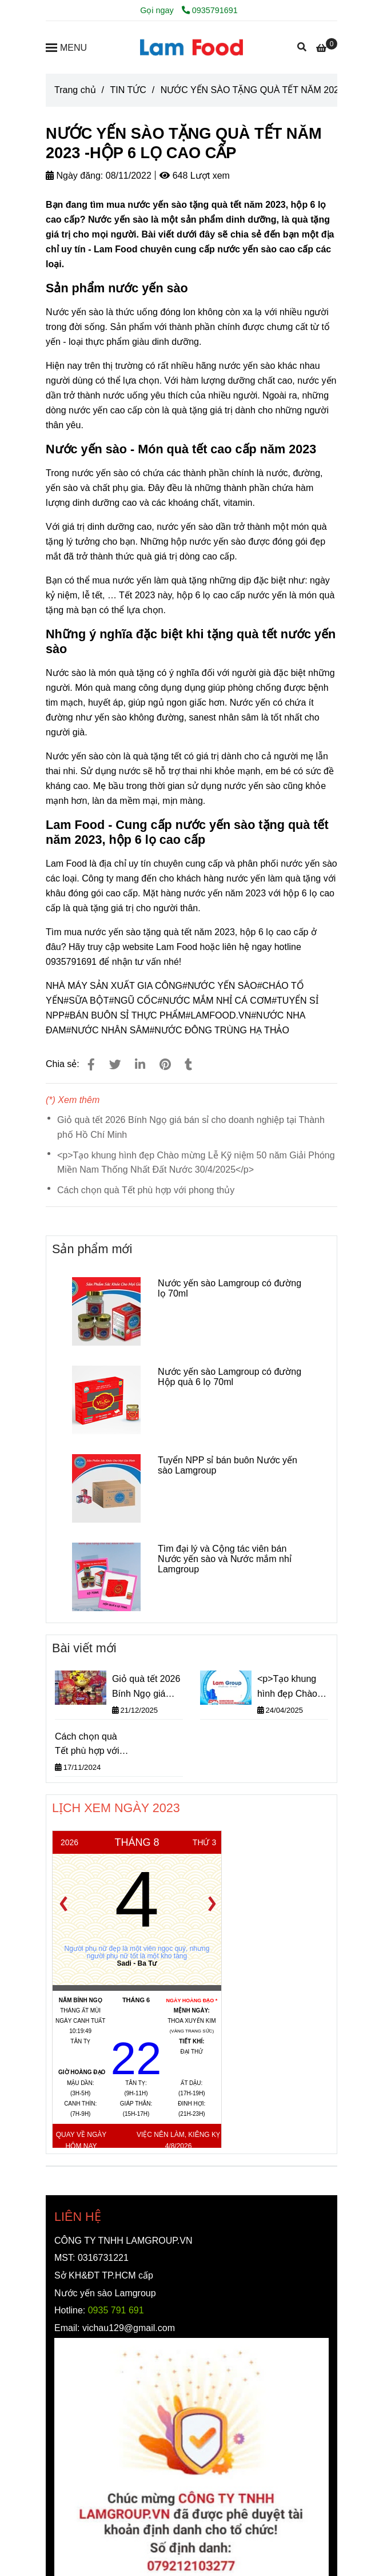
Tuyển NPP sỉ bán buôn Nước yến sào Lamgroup (227, 1465)
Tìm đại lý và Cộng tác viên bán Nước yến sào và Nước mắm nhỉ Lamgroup (225, 1559)
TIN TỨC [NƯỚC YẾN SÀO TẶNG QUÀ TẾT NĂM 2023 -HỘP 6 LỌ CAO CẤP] (128, 90)
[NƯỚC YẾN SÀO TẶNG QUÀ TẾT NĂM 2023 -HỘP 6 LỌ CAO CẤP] (191, 47)
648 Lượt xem (194, 175)
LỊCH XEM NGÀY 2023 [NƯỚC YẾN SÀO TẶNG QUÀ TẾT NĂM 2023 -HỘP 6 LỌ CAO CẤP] (116, 1808)
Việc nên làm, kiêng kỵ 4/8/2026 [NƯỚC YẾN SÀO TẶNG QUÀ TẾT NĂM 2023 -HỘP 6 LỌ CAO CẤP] (178, 2140)
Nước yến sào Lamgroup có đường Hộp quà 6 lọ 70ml (229, 1377)
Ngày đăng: (74, 175)
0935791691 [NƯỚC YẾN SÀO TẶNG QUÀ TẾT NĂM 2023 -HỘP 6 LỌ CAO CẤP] (210, 10)
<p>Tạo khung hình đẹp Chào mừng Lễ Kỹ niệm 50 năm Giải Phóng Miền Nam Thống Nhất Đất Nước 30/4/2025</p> (196, 1162)
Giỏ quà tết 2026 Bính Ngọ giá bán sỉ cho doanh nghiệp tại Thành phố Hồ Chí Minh (191, 1127)
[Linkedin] (140, 1064)
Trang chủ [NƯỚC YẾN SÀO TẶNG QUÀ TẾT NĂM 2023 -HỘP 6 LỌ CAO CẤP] (75, 90)
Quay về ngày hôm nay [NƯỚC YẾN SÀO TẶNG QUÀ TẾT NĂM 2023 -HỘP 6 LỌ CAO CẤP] (81, 2140)
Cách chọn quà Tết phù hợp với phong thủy (145, 1190)
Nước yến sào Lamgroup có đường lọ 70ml (229, 1288)
